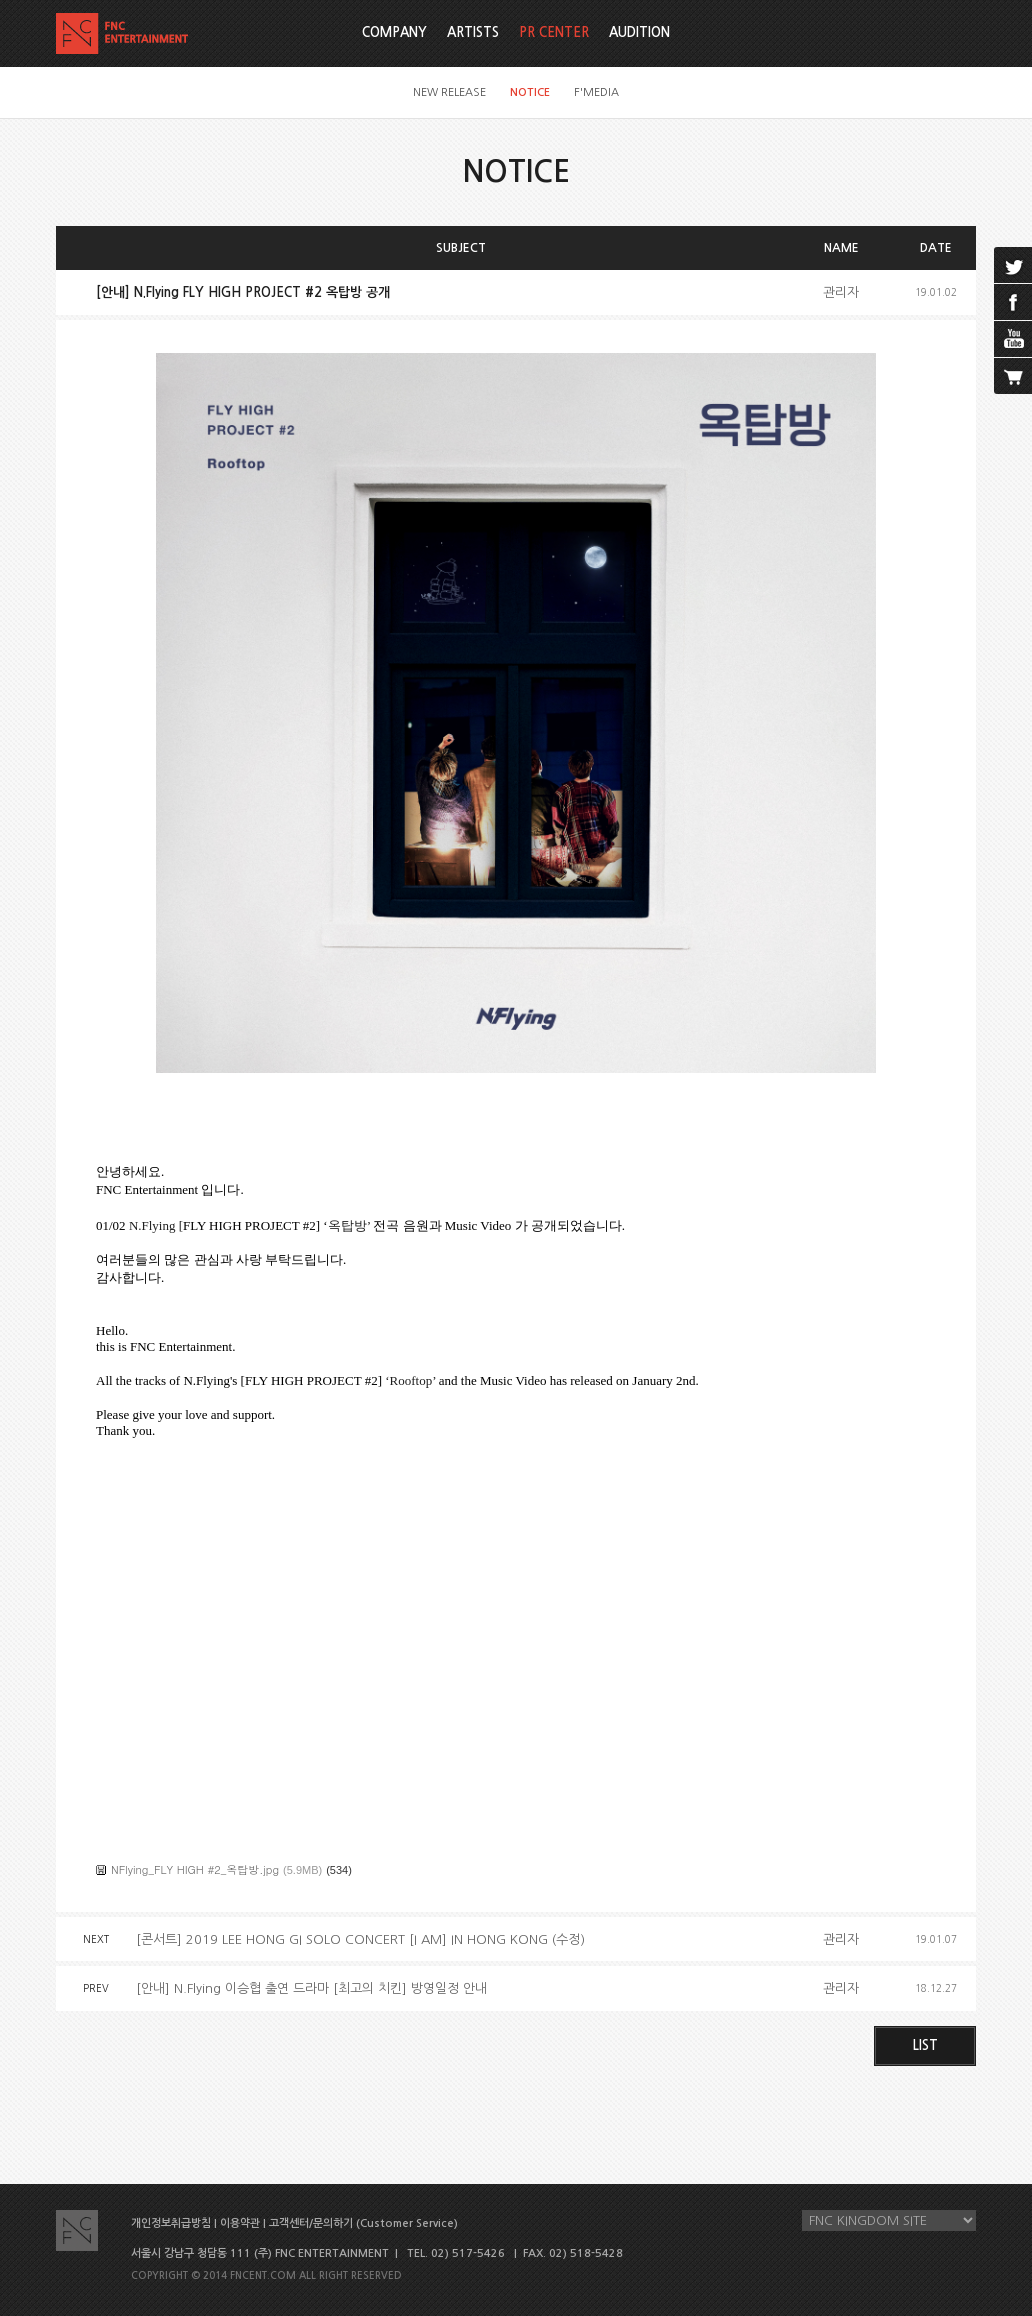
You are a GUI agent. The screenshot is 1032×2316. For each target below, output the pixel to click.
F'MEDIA (596, 92)
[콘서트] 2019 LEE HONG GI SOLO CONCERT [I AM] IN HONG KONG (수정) (360, 1939)
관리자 (841, 292)
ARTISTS (473, 32)
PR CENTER (554, 32)
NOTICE (530, 92)
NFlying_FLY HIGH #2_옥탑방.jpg (195, 1869)
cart (1013, 376)
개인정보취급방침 (171, 2223)
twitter (1013, 265)
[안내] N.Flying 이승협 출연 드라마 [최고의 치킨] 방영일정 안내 (311, 1988)
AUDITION (639, 32)
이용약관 (240, 2223)
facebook (1013, 302)
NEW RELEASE (449, 92)
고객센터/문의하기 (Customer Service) (363, 2223)
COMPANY (394, 32)
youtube (1013, 339)
